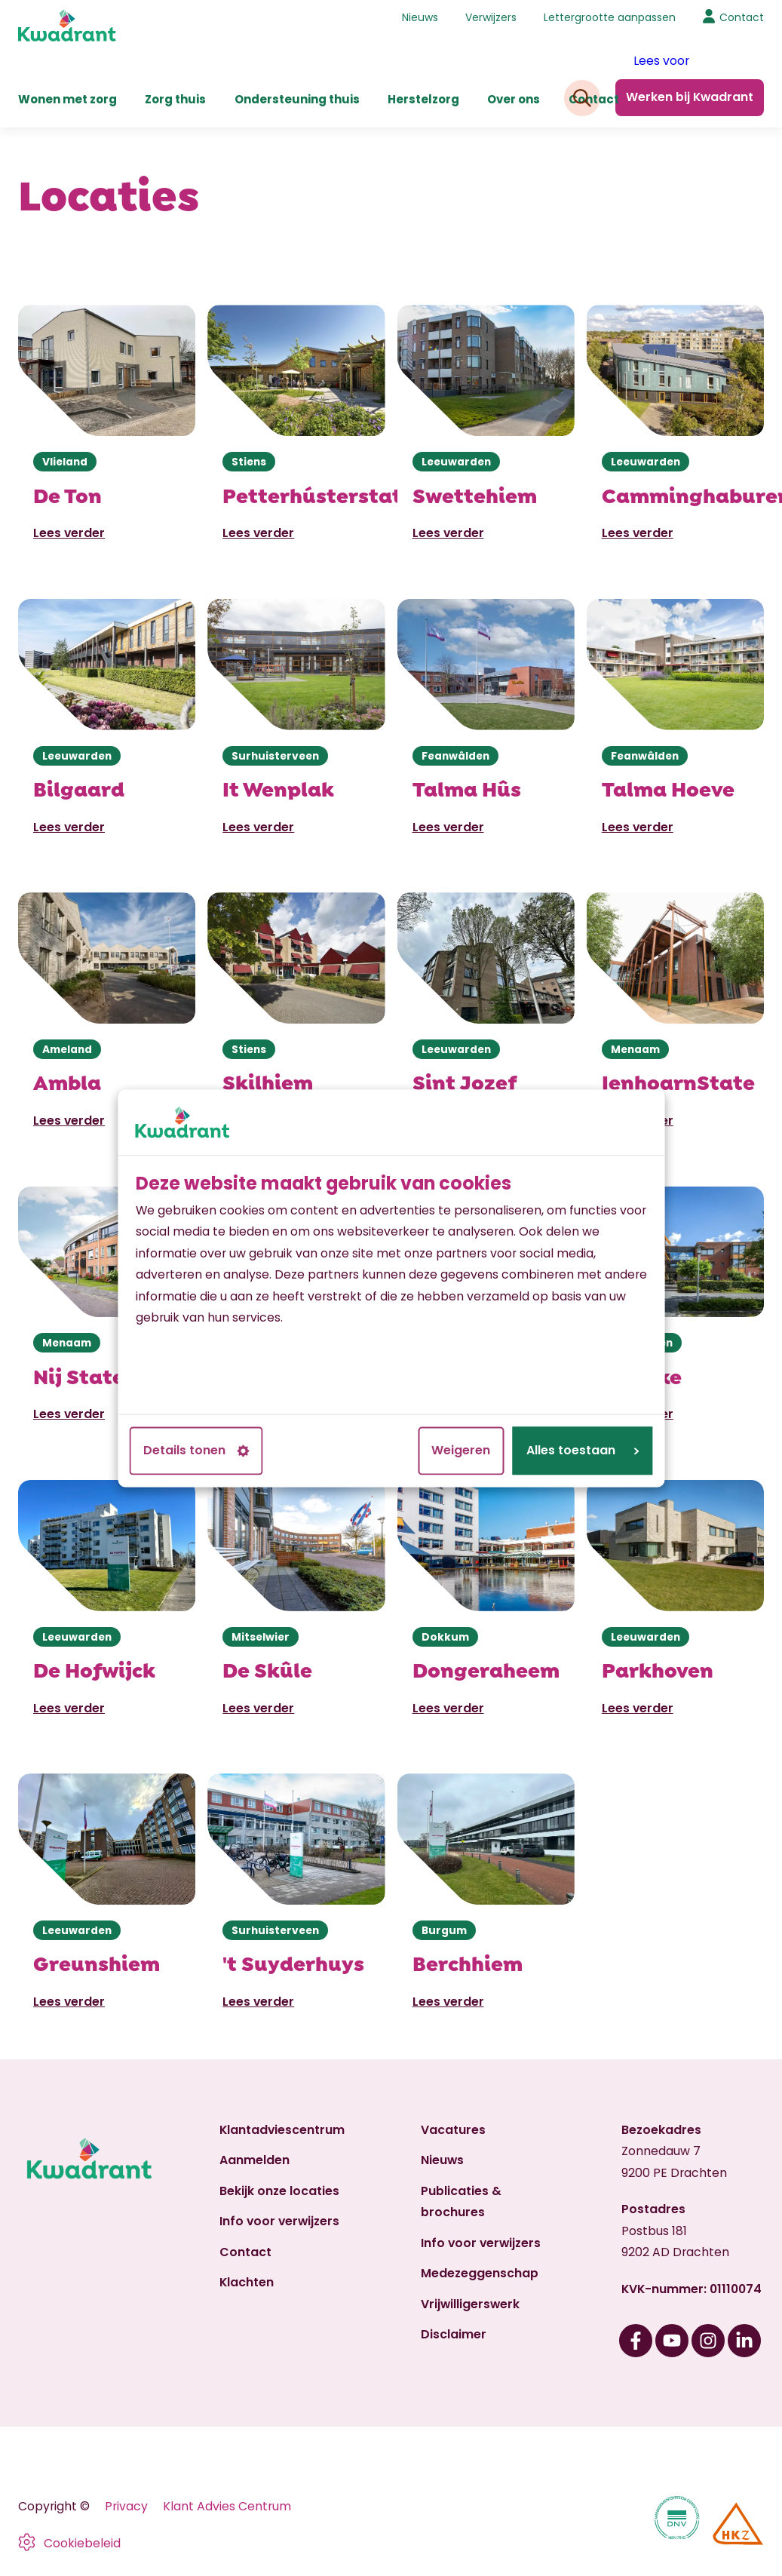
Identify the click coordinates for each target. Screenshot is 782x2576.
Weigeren (460, 1450)
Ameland (67, 1049)
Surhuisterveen (275, 755)
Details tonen (196, 1450)
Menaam (635, 1049)
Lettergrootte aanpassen (610, 17)
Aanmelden (254, 2160)
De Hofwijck (94, 1668)
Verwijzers (491, 17)
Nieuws (420, 17)
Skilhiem (267, 1081)
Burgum (444, 1930)
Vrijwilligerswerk (470, 2304)
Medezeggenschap (479, 2273)
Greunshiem (96, 1962)
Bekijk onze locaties (279, 2191)
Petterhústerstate (318, 494)
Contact (594, 99)
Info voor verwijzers (279, 2221)
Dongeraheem (486, 1668)
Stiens (249, 461)
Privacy (126, 2506)
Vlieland (64, 461)
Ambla (67, 1081)
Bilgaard (78, 787)
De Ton (67, 494)
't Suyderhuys (293, 1962)
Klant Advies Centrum (227, 2506)
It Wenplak (278, 787)
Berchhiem (467, 1962)
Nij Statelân (95, 1375)
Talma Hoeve (668, 787)
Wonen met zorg (67, 99)
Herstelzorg (423, 99)
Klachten (246, 2282)
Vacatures (453, 2129)
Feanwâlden (455, 755)
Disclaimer (453, 2334)
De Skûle (267, 1668)
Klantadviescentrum (282, 2129)
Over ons (513, 99)
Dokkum (445, 1636)
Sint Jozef (464, 1081)
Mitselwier (261, 1636)
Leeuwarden (456, 461)
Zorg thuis (175, 99)
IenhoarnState (678, 1081)
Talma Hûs (466, 787)
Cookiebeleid (82, 2543)
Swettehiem (474, 494)
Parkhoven (657, 1668)
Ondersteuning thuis (297, 99)
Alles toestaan (582, 1450)
